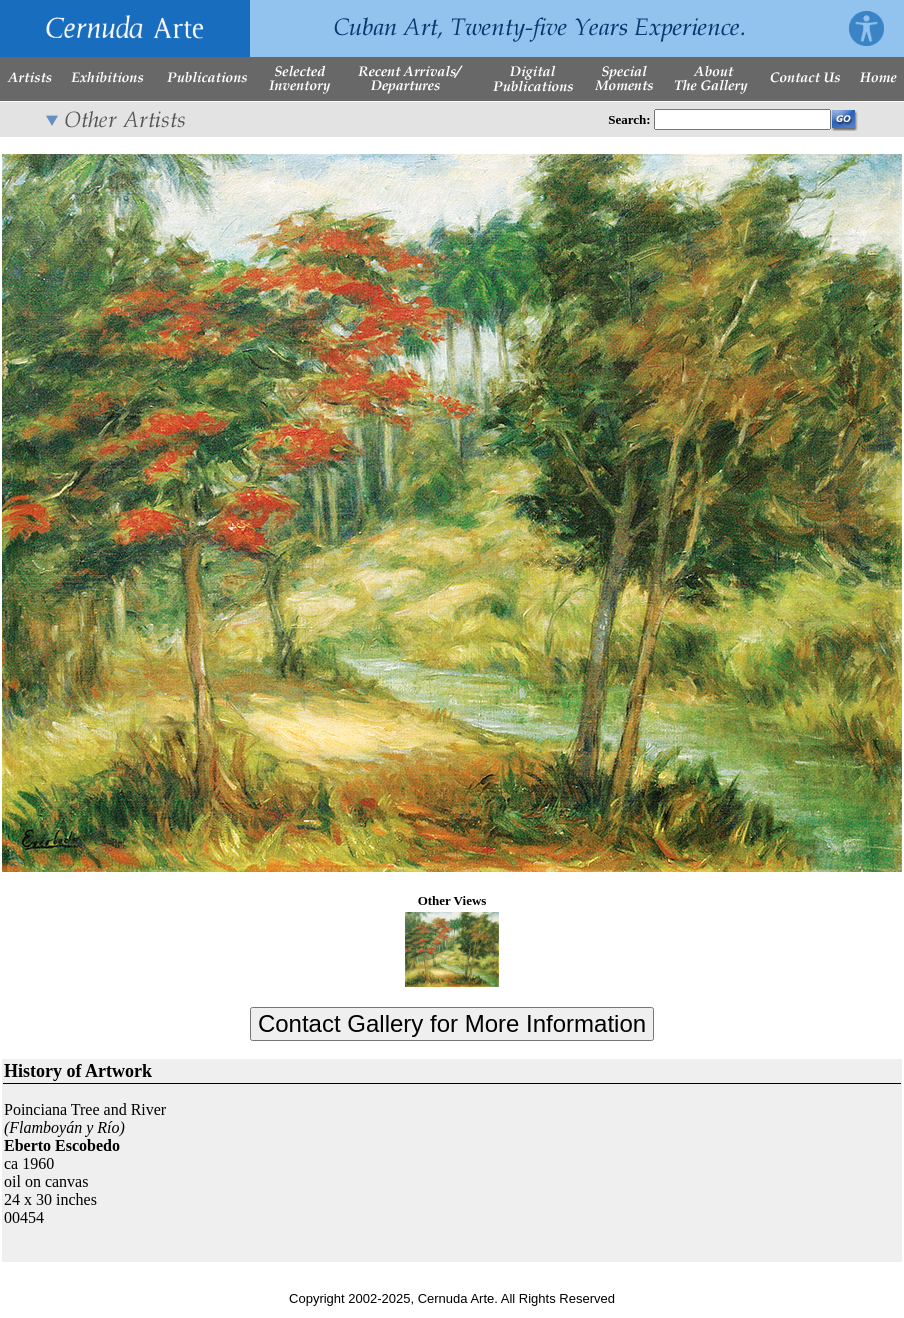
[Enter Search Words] (742, 119)
